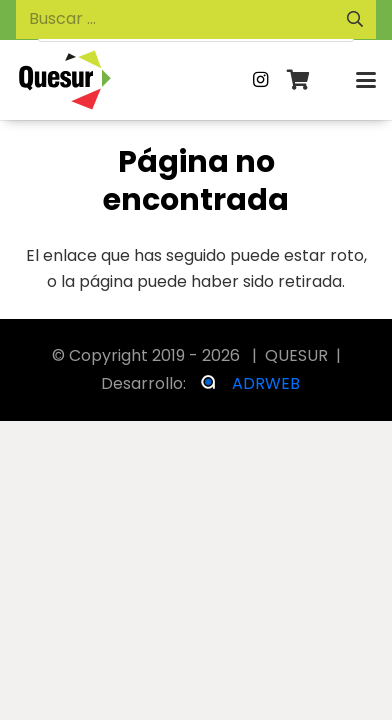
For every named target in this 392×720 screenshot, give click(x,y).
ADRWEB (266, 383)
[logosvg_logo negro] (65, 80)
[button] (366, 80)
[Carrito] (299, 80)
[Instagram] (261, 80)
